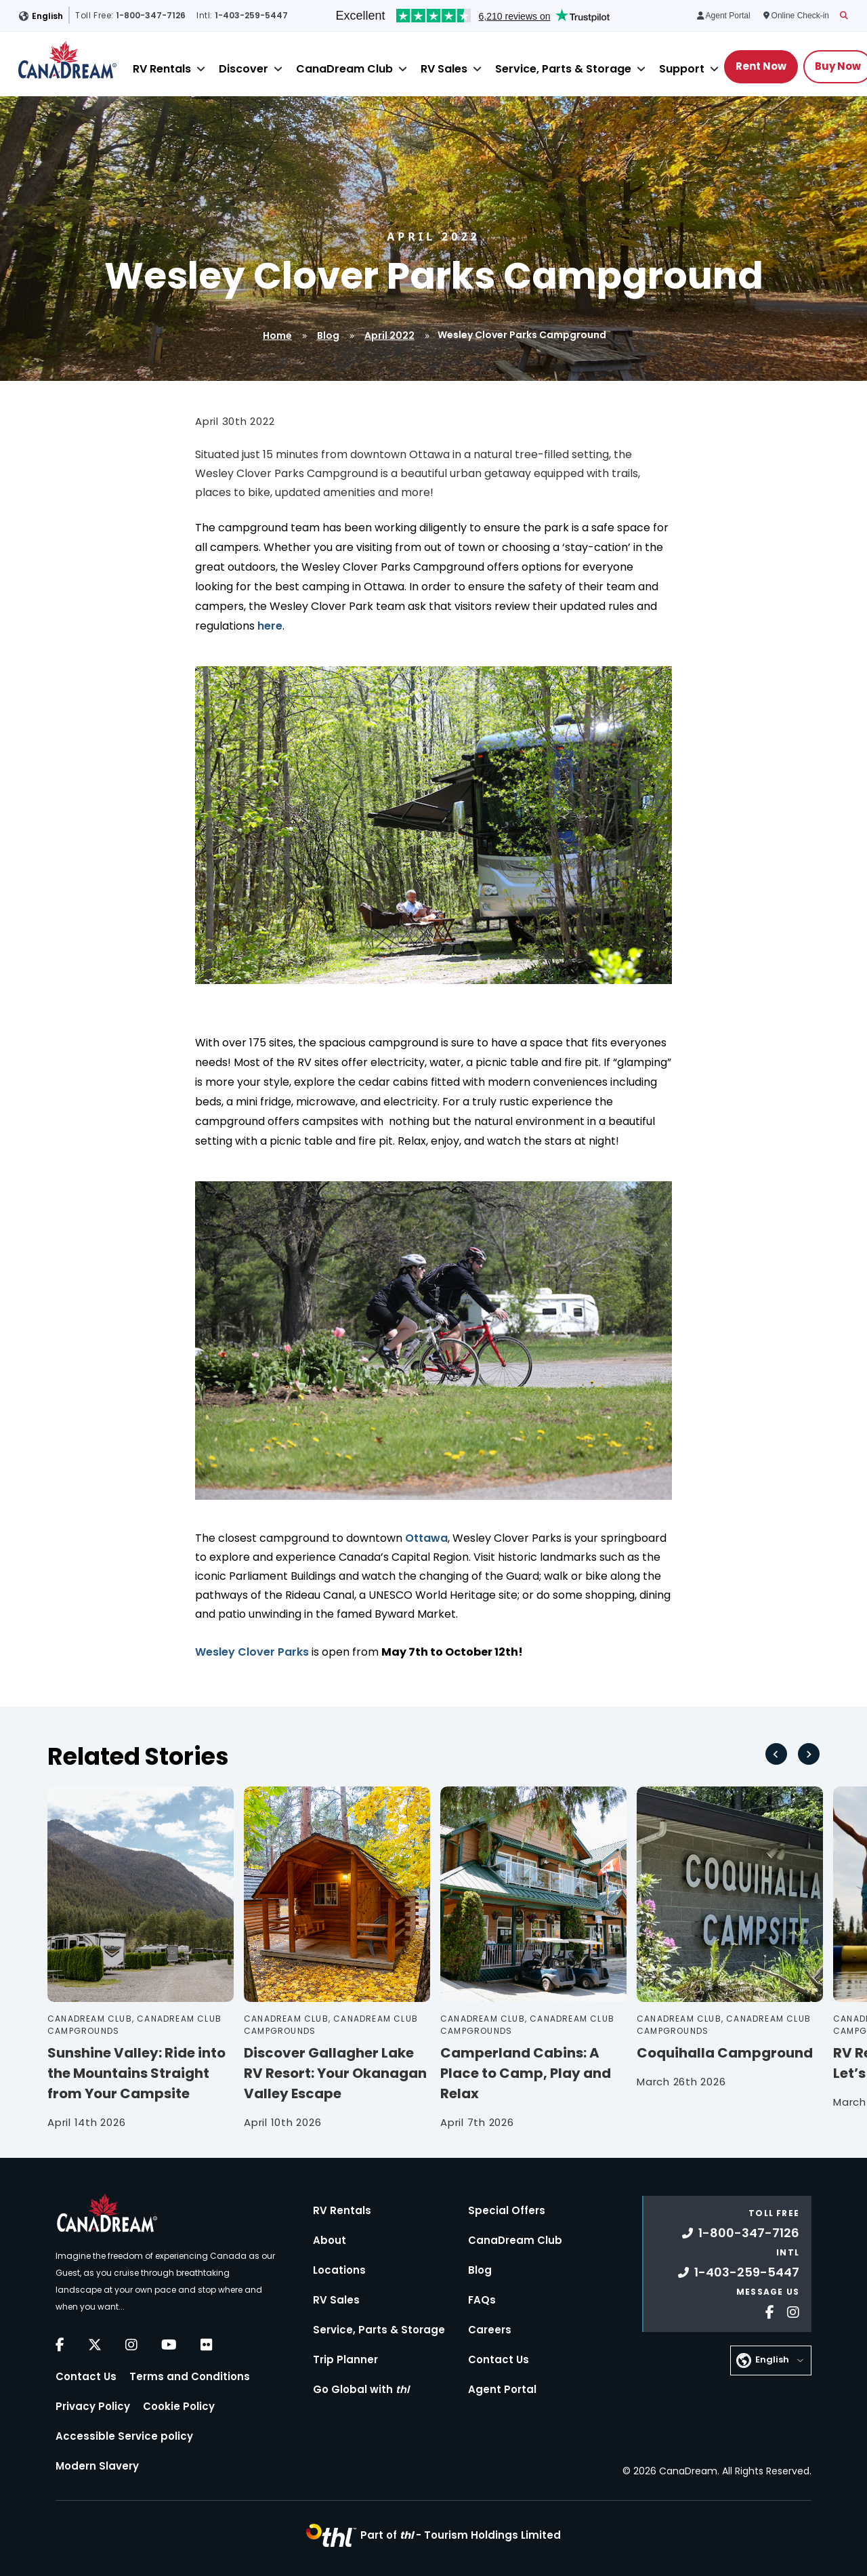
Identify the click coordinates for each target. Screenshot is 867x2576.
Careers (489, 2330)
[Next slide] (809, 1754)
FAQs (482, 2300)
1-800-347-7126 (740, 2232)
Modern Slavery (97, 2466)
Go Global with (361, 2389)
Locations (339, 2270)
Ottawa (426, 1538)
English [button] (47, 16)
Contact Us (86, 2376)
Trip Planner (345, 2359)
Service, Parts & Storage (563, 69)
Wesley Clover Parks (252, 1652)
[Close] (200, 69)
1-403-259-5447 (738, 2272)
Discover (243, 69)
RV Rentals (162, 69)
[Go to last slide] (776, 1754)
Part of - (460, 2535)
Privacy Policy (93, 2406)
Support (681, 69)
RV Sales (444, 69)
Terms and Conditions (189, 2376)
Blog (328, 335)
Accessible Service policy (124, 2436)
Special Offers (506, 2210)
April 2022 (389, 335)
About (329, 2240)
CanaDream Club (344, 69)
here (269, 626)
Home (277, 335)
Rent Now (761, 66)
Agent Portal (502, 2389)
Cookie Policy (179, 2406)
